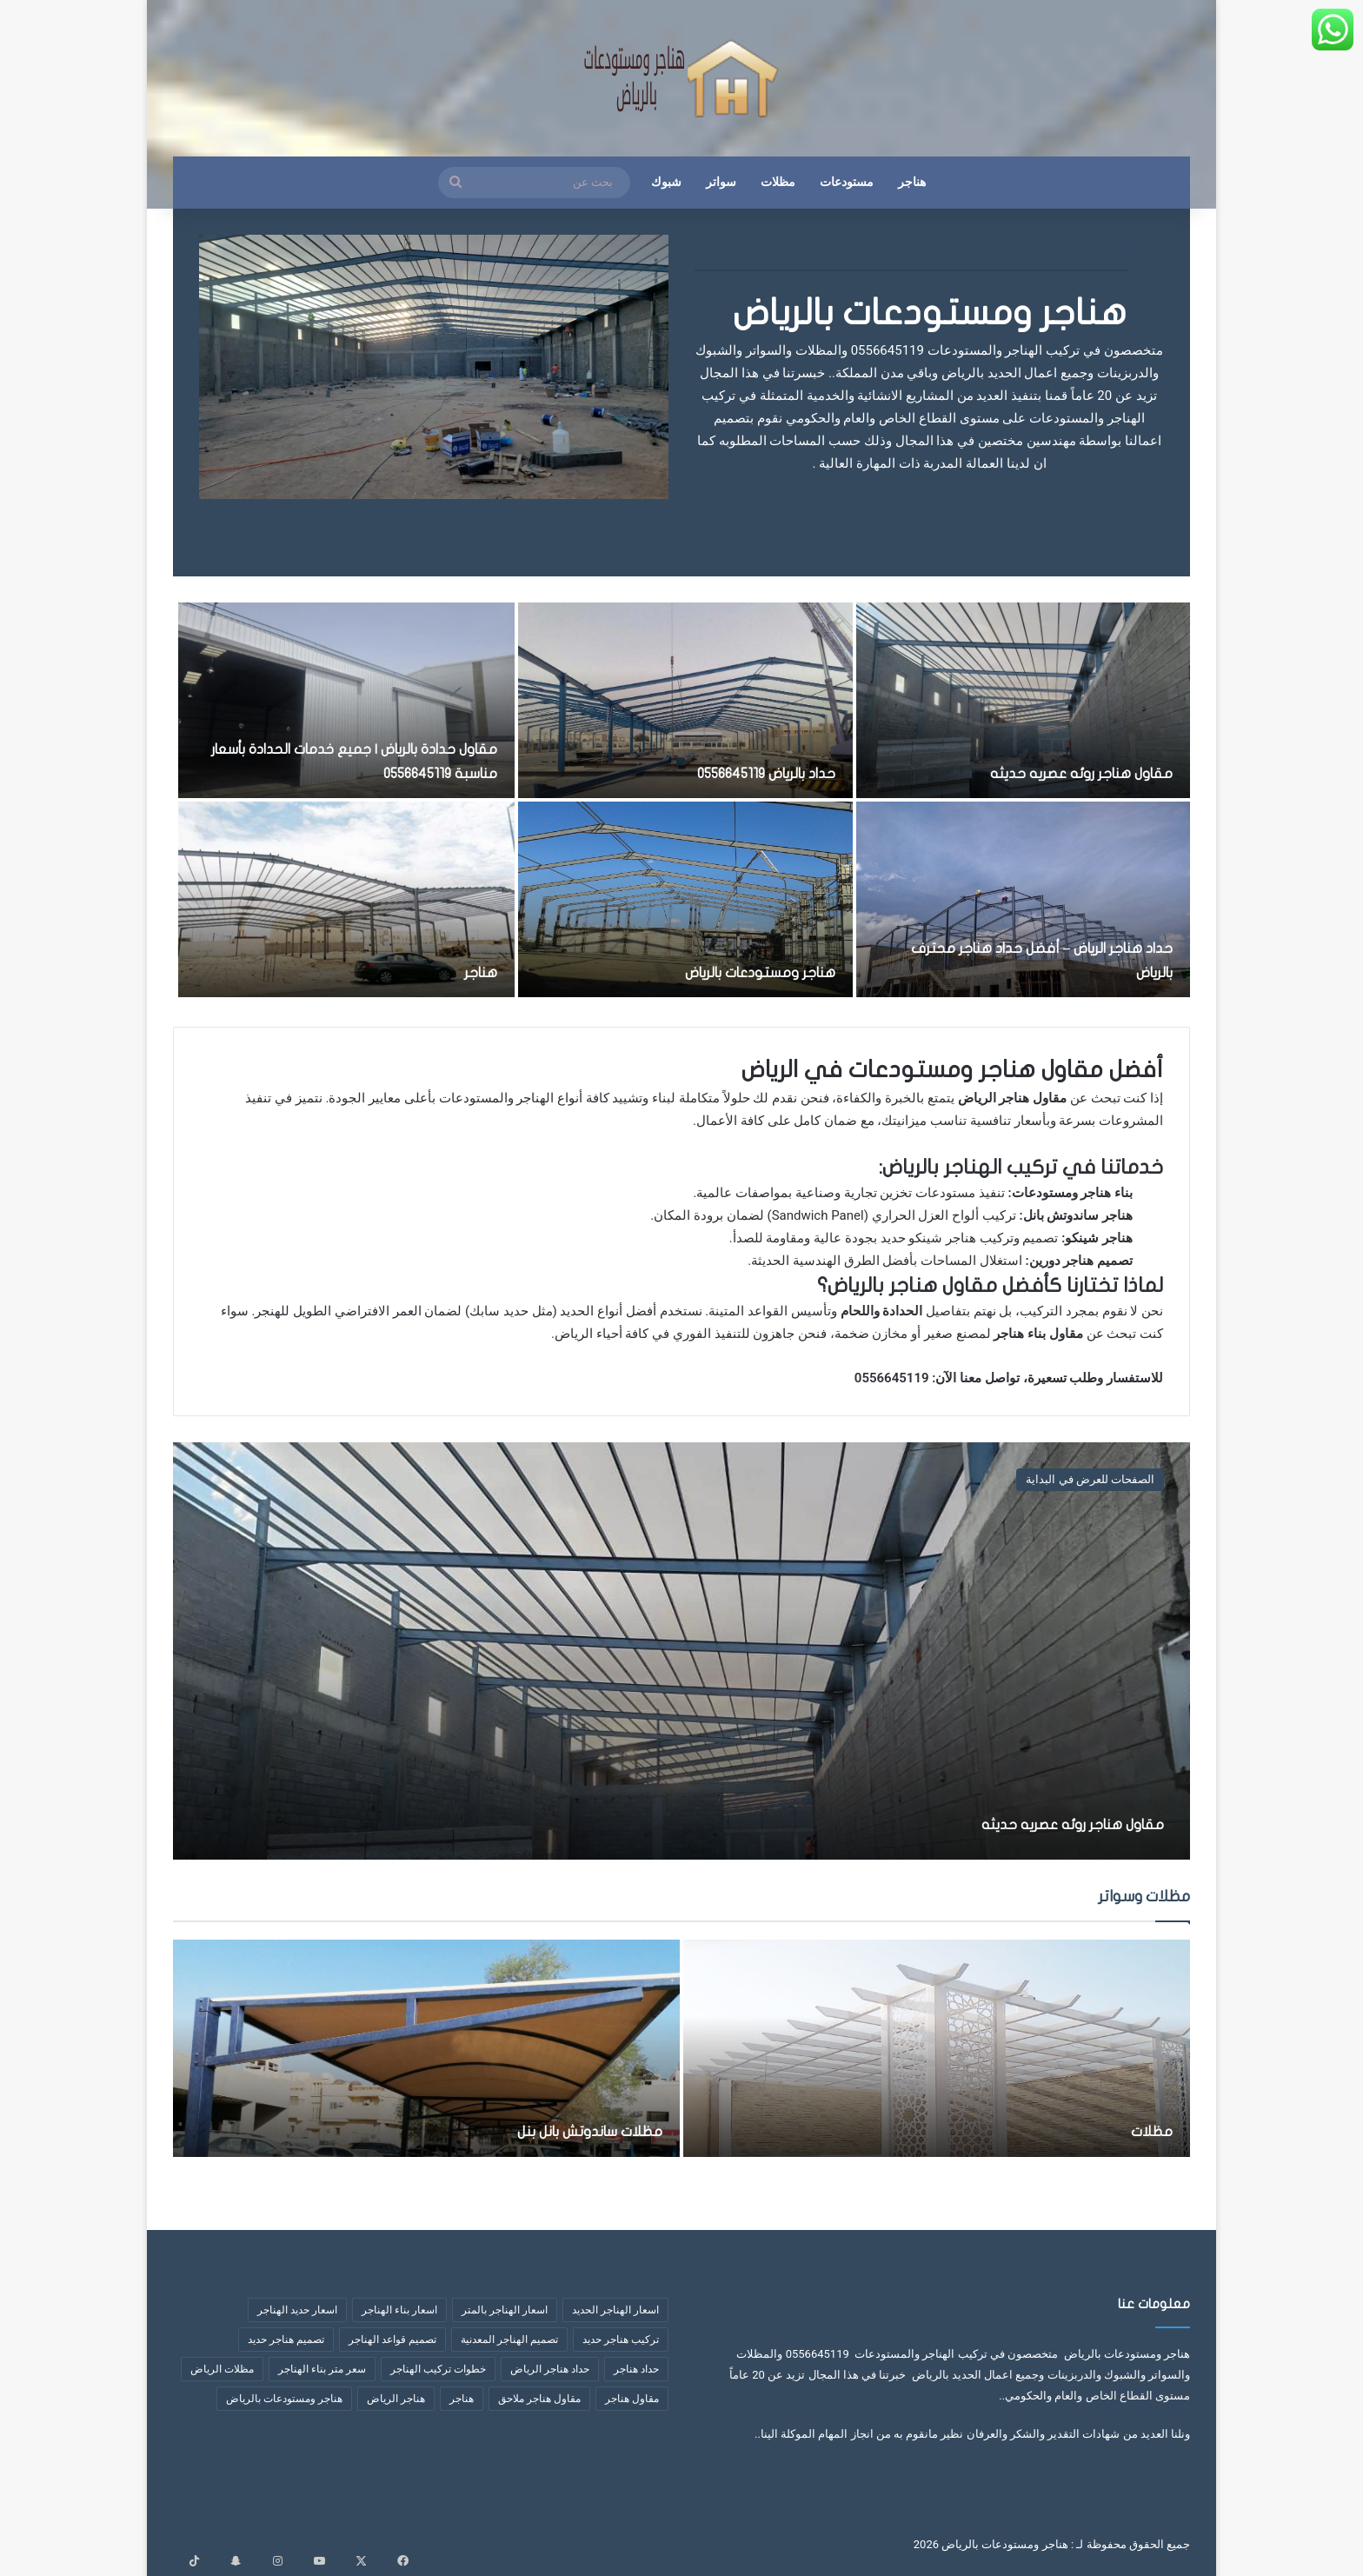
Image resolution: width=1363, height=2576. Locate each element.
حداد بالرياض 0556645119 (742, 772)
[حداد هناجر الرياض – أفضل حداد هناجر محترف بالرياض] (1023, 899)
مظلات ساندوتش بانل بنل (551, 2129)
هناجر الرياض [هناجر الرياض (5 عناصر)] (396, 2399)
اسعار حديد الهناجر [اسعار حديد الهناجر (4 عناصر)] (297, 2310)
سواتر (721, 182)
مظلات (778, 182)
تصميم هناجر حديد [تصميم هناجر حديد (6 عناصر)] (286, 2339)
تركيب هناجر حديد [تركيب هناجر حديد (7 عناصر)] (620, 2339)
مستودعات (847, 182)
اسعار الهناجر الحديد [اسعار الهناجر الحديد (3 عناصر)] (615, 2310)
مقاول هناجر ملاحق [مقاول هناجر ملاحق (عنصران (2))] (539, 2399)
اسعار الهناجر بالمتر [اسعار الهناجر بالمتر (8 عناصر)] (505, 2310)
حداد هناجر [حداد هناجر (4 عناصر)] (636, 2369)
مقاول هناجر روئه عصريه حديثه (1055, 772)
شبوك (666, 182)
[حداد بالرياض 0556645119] (685, 700)
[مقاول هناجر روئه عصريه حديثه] (1023, 700)
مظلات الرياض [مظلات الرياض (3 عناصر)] (222, 2369)
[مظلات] (936, 2048)
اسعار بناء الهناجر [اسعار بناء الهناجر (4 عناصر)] (399, 2310)
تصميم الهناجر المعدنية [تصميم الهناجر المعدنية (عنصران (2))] (509, 2339)
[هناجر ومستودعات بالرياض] (685, 899)
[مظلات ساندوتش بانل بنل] (426, 2048)
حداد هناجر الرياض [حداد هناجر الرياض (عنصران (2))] (549, 2369)
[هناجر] (346, 899)
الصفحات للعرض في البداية (1090, 1479)
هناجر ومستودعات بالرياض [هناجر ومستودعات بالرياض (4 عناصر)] (284, 2399)
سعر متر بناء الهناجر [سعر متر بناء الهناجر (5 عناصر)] (322, 2369)
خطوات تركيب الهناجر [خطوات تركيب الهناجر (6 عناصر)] (438, 2369)
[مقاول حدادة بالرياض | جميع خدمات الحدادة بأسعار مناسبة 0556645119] (346, 700)
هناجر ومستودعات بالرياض (930, 313)
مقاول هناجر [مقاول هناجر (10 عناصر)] (632, 2399)
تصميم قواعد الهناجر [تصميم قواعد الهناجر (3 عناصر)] (392, 2339)
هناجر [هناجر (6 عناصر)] (461, 2399)
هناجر (912, 182)
